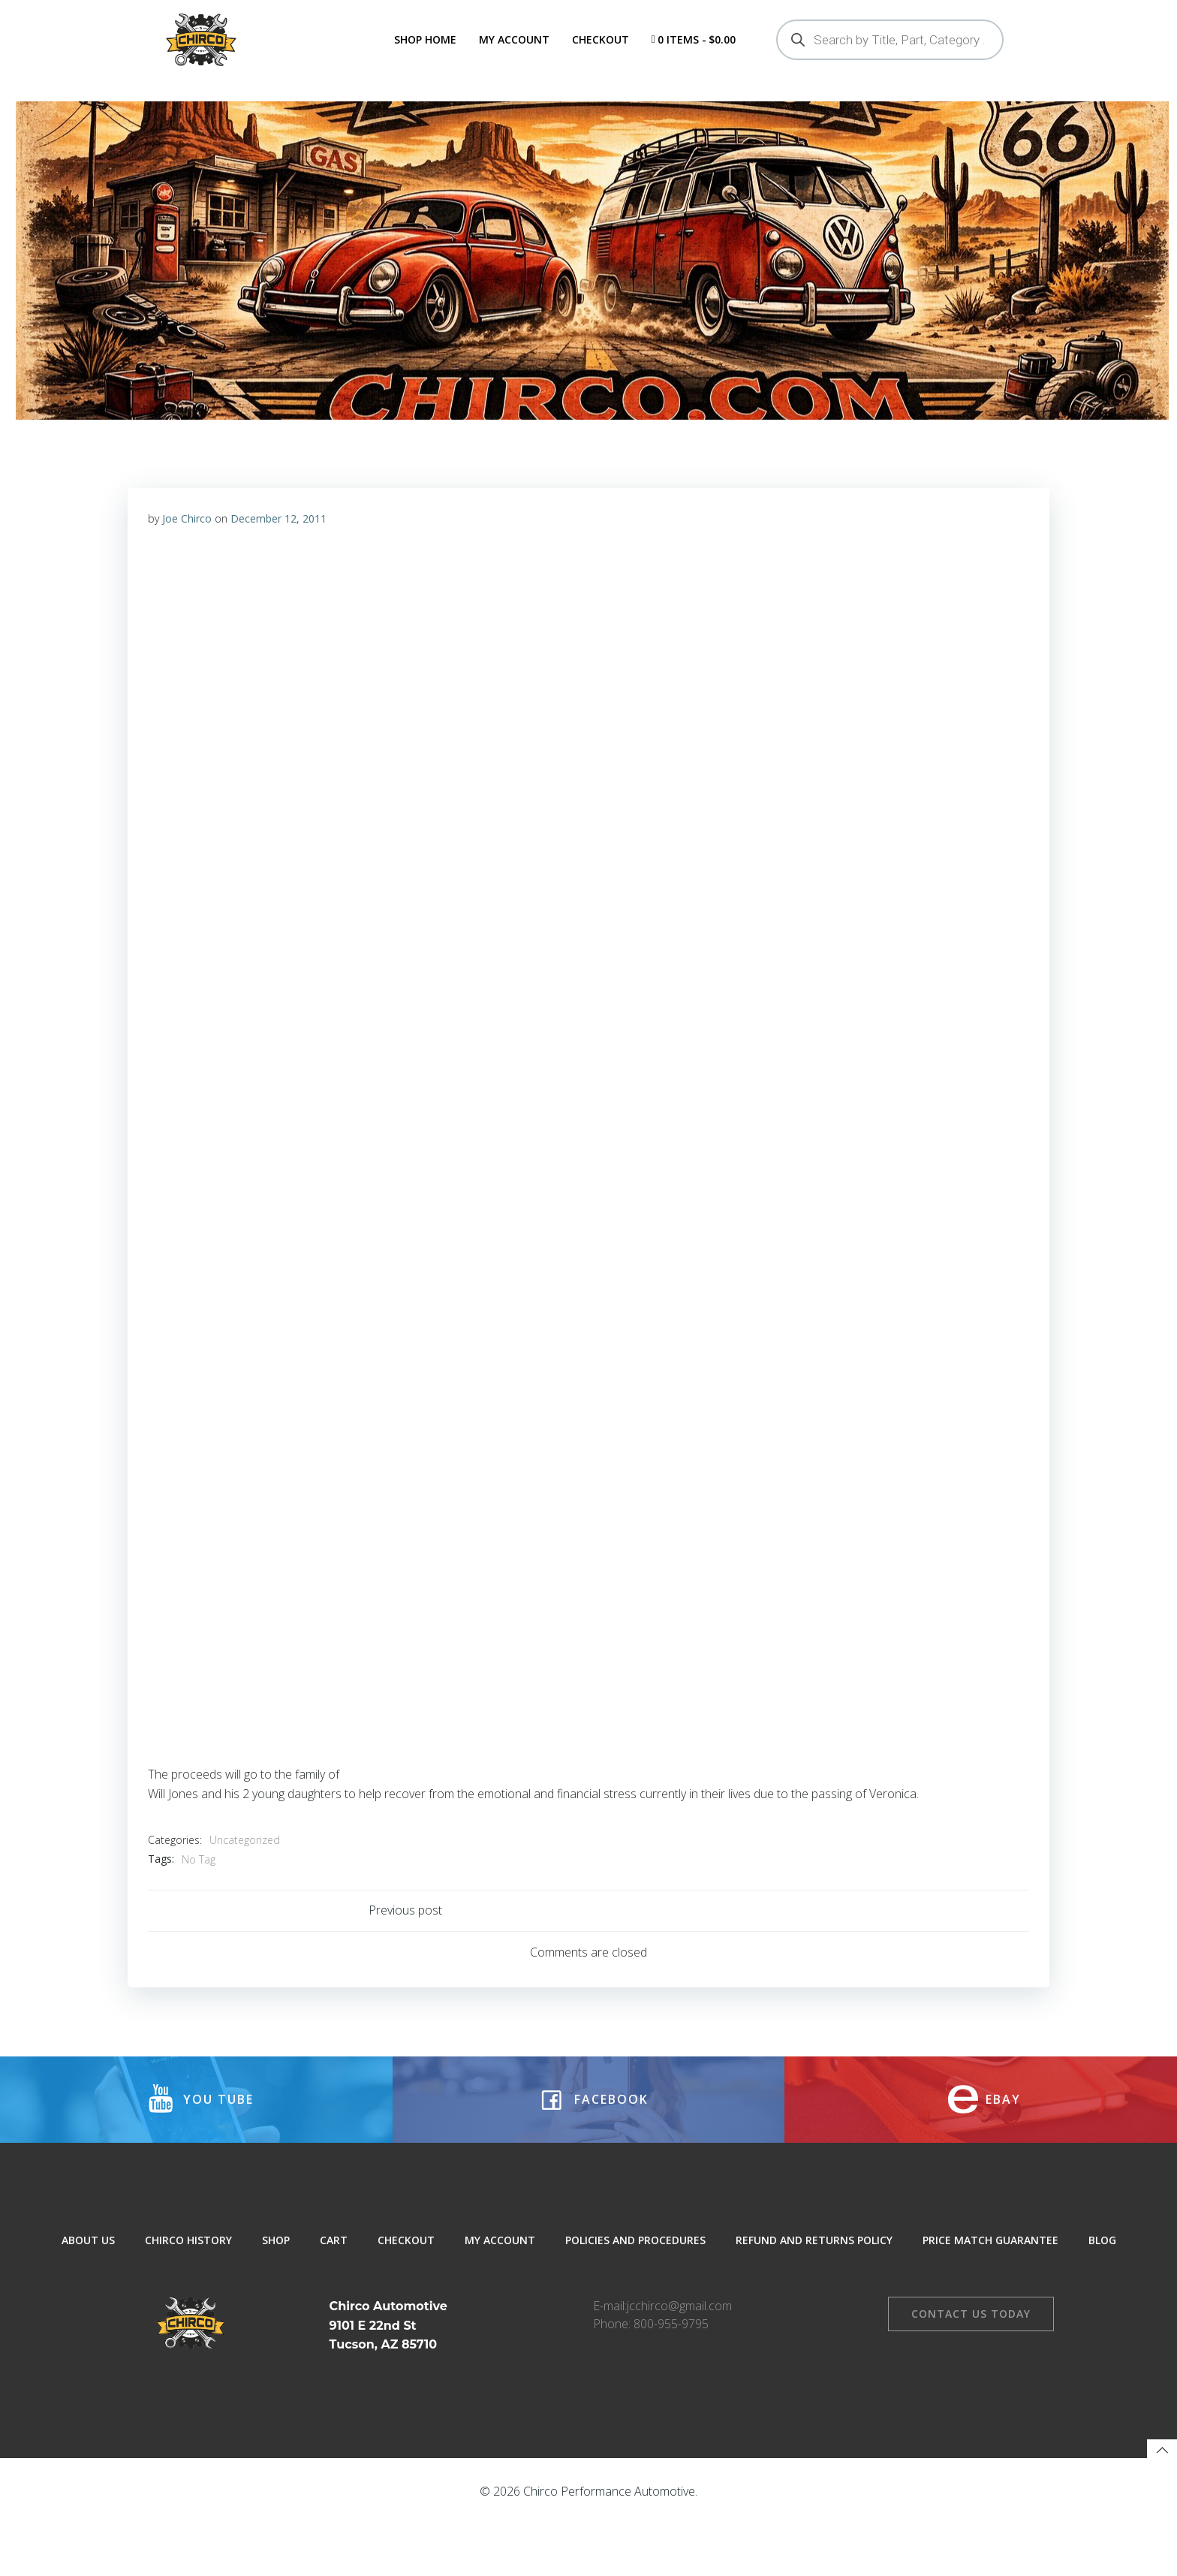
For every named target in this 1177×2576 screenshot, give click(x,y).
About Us (88, 2301)
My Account (512, 39)
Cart (334, 2301)
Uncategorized (245, 1886)
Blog (1102, 2301)
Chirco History (188, 2301)
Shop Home (424, 39)
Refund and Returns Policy (814, 2301)
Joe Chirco (187, 564)
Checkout (599, 39)
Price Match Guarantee (990, 2301)
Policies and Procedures (635, 2301)
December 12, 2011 (279, 564)
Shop (276, 2301)
